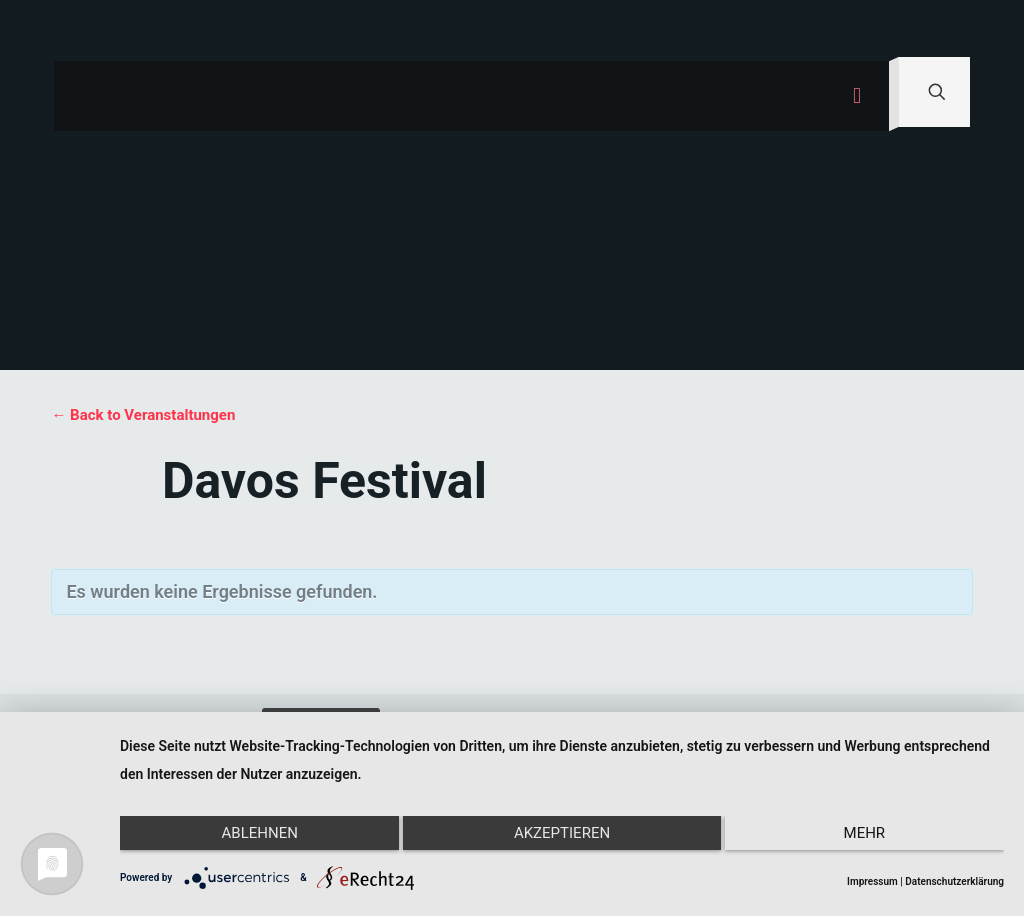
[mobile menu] (857, 96)
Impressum (872, 881)
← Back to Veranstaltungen (143, 415)
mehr (873, 839)
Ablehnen (251, 839)
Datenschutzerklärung (954, 881)
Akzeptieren (562, 839)
